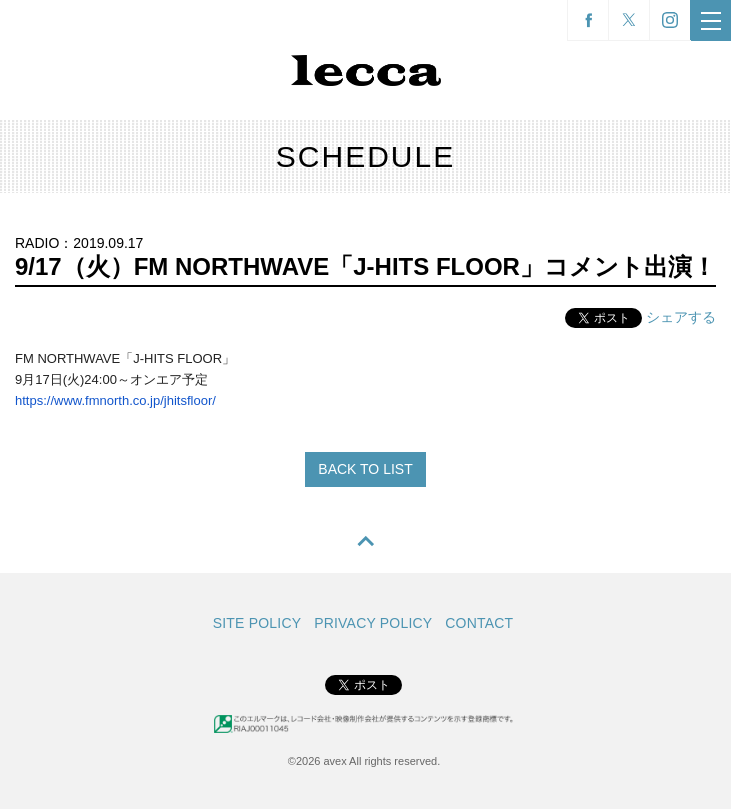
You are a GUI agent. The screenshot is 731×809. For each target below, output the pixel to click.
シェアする (681, 317)
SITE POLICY (257, 623)
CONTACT (479, 623)
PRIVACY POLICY (373, 623)
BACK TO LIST (365, 469)
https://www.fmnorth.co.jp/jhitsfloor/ (115, 400)
